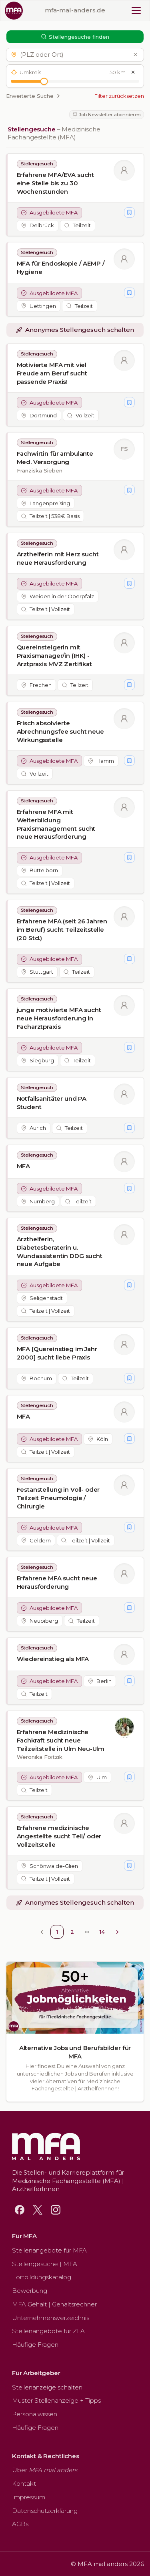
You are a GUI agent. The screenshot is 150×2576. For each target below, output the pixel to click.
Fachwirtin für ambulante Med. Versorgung (55, 458)
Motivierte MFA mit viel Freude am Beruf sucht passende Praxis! (52, 373)
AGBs (20, 2524)
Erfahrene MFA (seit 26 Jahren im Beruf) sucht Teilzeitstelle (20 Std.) (62, 929)
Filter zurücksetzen (119, 96)
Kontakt (24, 2483)
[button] (73, 55)
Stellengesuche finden (75, 37)
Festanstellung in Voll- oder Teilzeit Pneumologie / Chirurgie (58, 1498)
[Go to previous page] (41, 1932)
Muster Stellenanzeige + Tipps (56, 2400)
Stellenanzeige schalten (47, 2387)
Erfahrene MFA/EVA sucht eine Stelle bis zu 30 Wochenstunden (55, 183)
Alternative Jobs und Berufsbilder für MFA (75, 2052)
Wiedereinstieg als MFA (53, 1659)
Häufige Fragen (35, 2344)
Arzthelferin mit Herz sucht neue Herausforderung (58, 558)
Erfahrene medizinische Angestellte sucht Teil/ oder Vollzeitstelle (59, 1836)
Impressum (28, 2497)
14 (102, 1932)
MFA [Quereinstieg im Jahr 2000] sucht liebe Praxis (57, 1353)
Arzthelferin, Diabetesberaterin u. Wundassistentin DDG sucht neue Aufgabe (59, 1252)
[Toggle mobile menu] (136, 11)
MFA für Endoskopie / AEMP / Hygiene (61, 268)
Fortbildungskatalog (41, 2277)
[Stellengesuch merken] (129, 212)
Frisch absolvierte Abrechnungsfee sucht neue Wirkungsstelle (60, 731)
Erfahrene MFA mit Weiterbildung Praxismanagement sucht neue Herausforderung (56, 824)
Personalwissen (34, 2414)
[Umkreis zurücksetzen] (133, 72)
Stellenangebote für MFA (49, 2250)
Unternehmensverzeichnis (50, 2318)
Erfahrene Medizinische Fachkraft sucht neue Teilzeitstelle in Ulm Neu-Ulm (61, 1740)
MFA (23, 1166)
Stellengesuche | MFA (44, 2264)
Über (44, 2470)
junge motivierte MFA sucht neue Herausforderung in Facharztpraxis (59, 1018)
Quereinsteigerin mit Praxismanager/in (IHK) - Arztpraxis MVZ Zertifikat (54, 655)
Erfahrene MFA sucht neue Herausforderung (57, 1583)
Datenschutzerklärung (45, 2510)
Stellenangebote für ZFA (48, 2331)
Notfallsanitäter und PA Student (52, 1103)
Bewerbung (29, 2290)
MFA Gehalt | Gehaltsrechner (54, 2304)
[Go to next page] (117, 1932)
